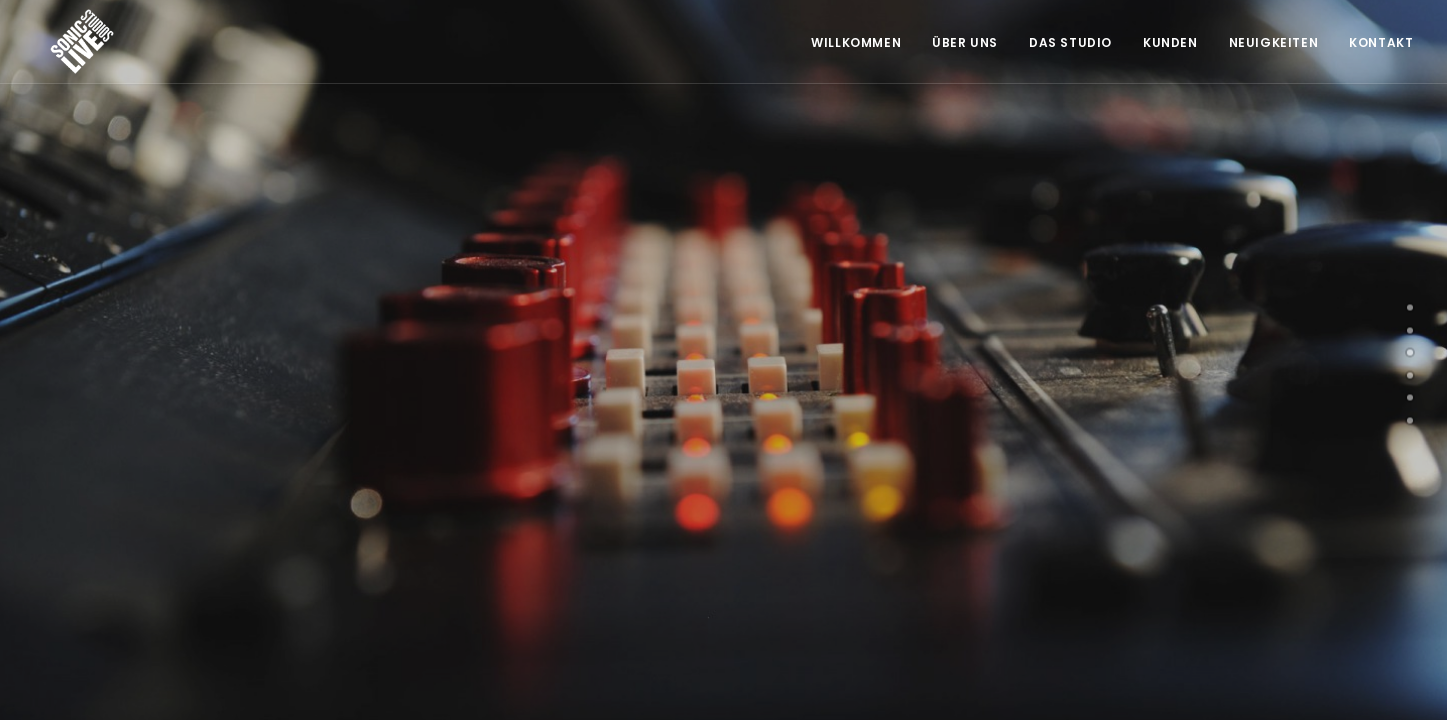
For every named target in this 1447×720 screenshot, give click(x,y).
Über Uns (965, 42)
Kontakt (1381, 42)
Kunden (1170, 42)
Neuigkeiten (1274, 42)
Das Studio (1070, 42)
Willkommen (856, 42)
